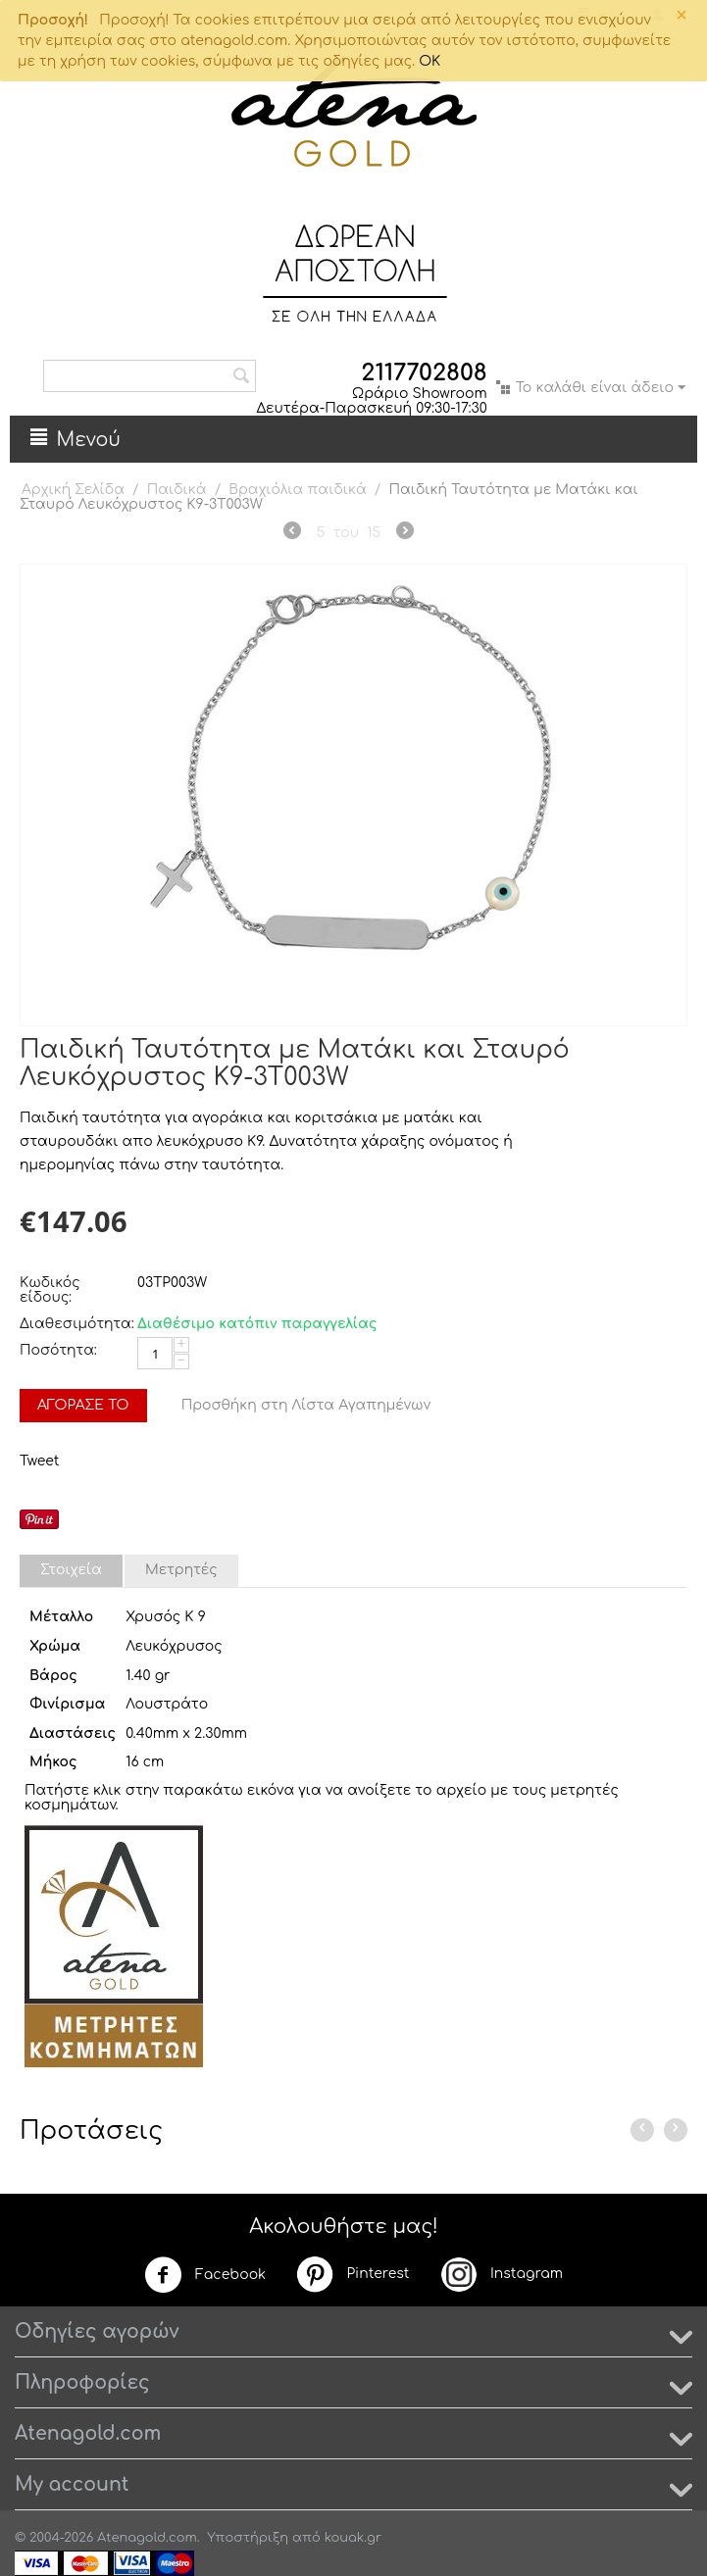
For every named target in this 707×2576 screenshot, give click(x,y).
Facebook (205, 2275)
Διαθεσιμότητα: (73, 1323)
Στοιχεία (71, 1569)
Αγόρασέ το (83, 1405)
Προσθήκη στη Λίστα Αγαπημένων (306, 1405)
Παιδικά (177, 489)
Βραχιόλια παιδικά (297, 489)
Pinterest (352, 2274)
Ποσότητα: (58, 1350)
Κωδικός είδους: (50, 1290)
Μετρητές (181, 1569)
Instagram (501, 2274)
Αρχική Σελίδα (73, 489)
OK (429, 61)
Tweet (39, 1461)
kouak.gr (353, 2538)
